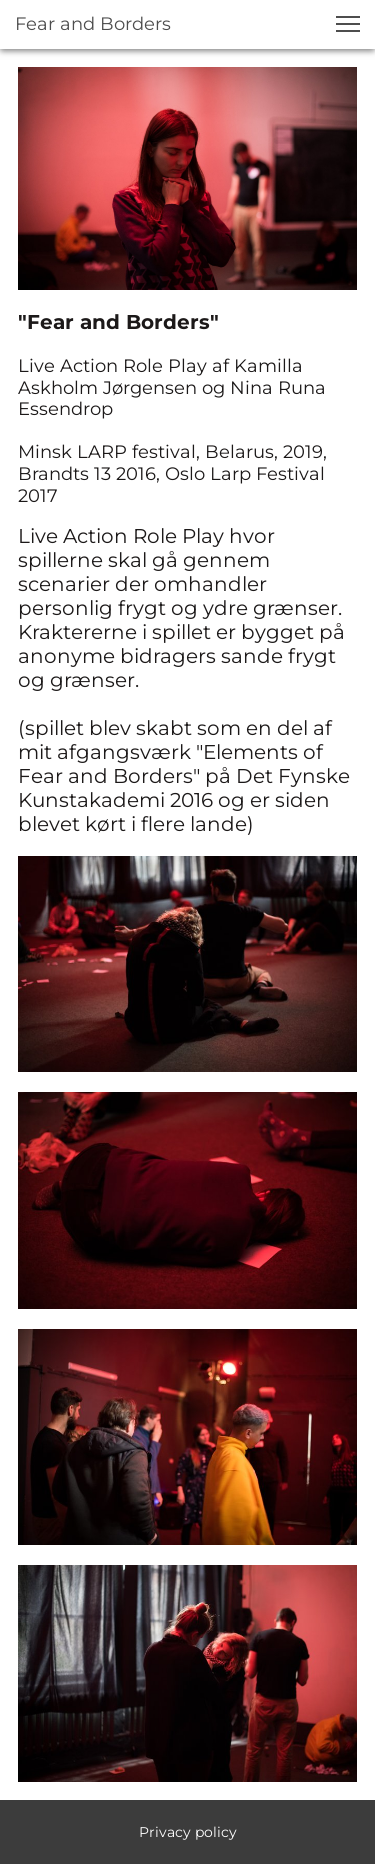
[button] (348, 24)
